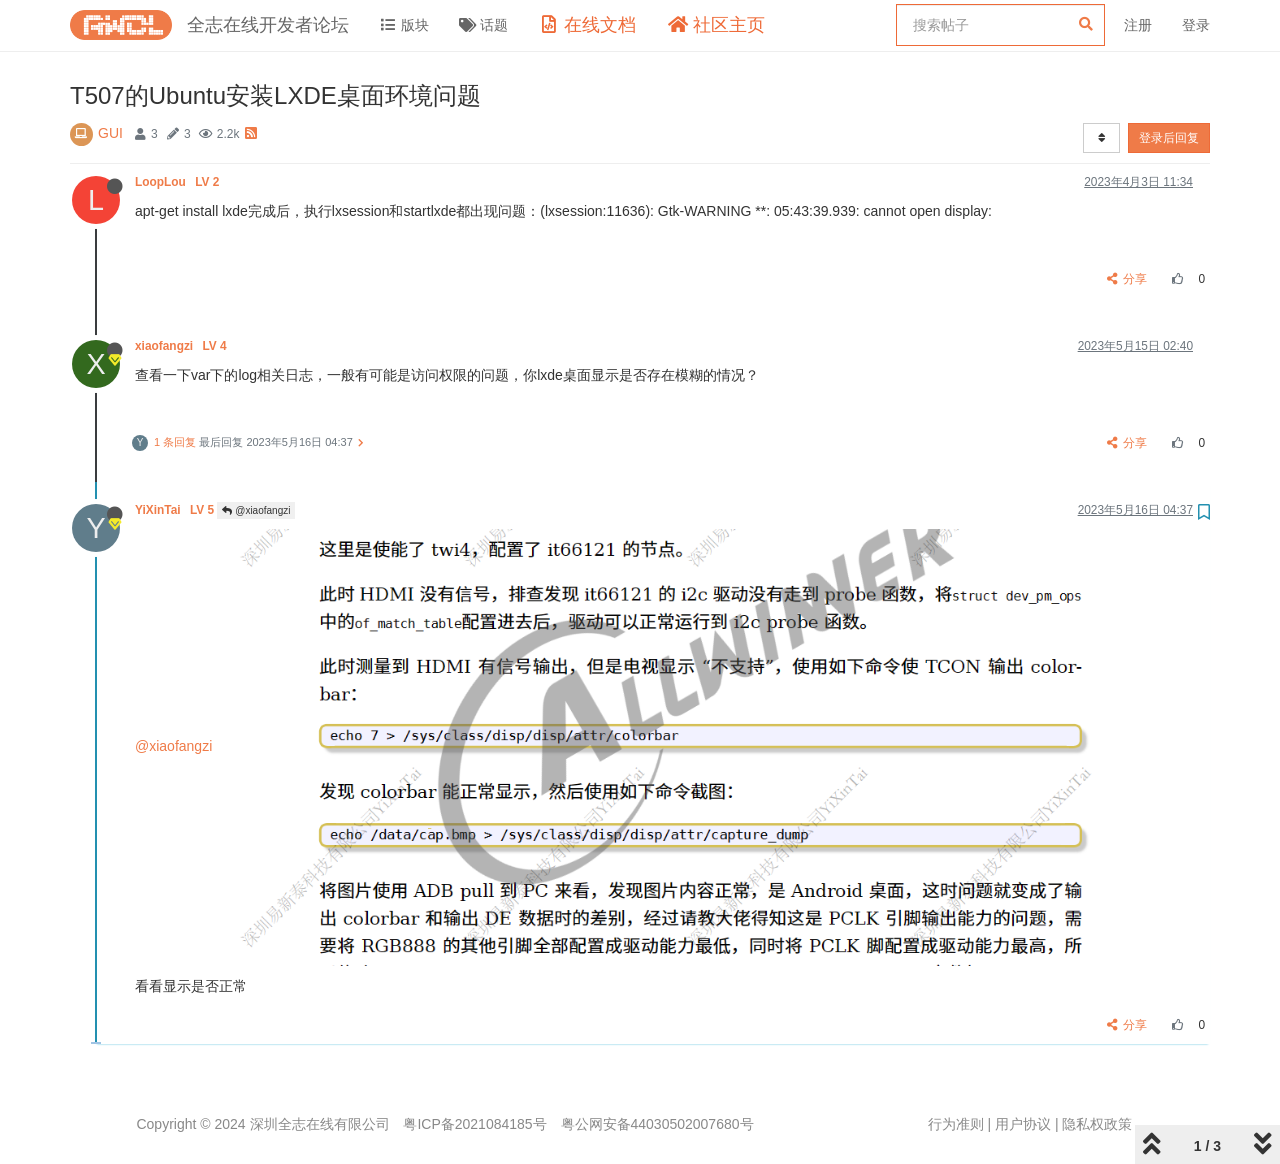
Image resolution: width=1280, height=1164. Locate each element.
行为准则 (956, 1124)
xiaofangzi (182, 346)
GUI (110, 133)
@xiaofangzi (256, 510)
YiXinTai (176, 510)
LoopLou (179, 182)
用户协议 (1023, 1124)
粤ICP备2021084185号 (474, 1124)
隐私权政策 (1097, 1124)
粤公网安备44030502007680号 (657, 1124)
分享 (1127, 279)
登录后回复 (1169, 138)
